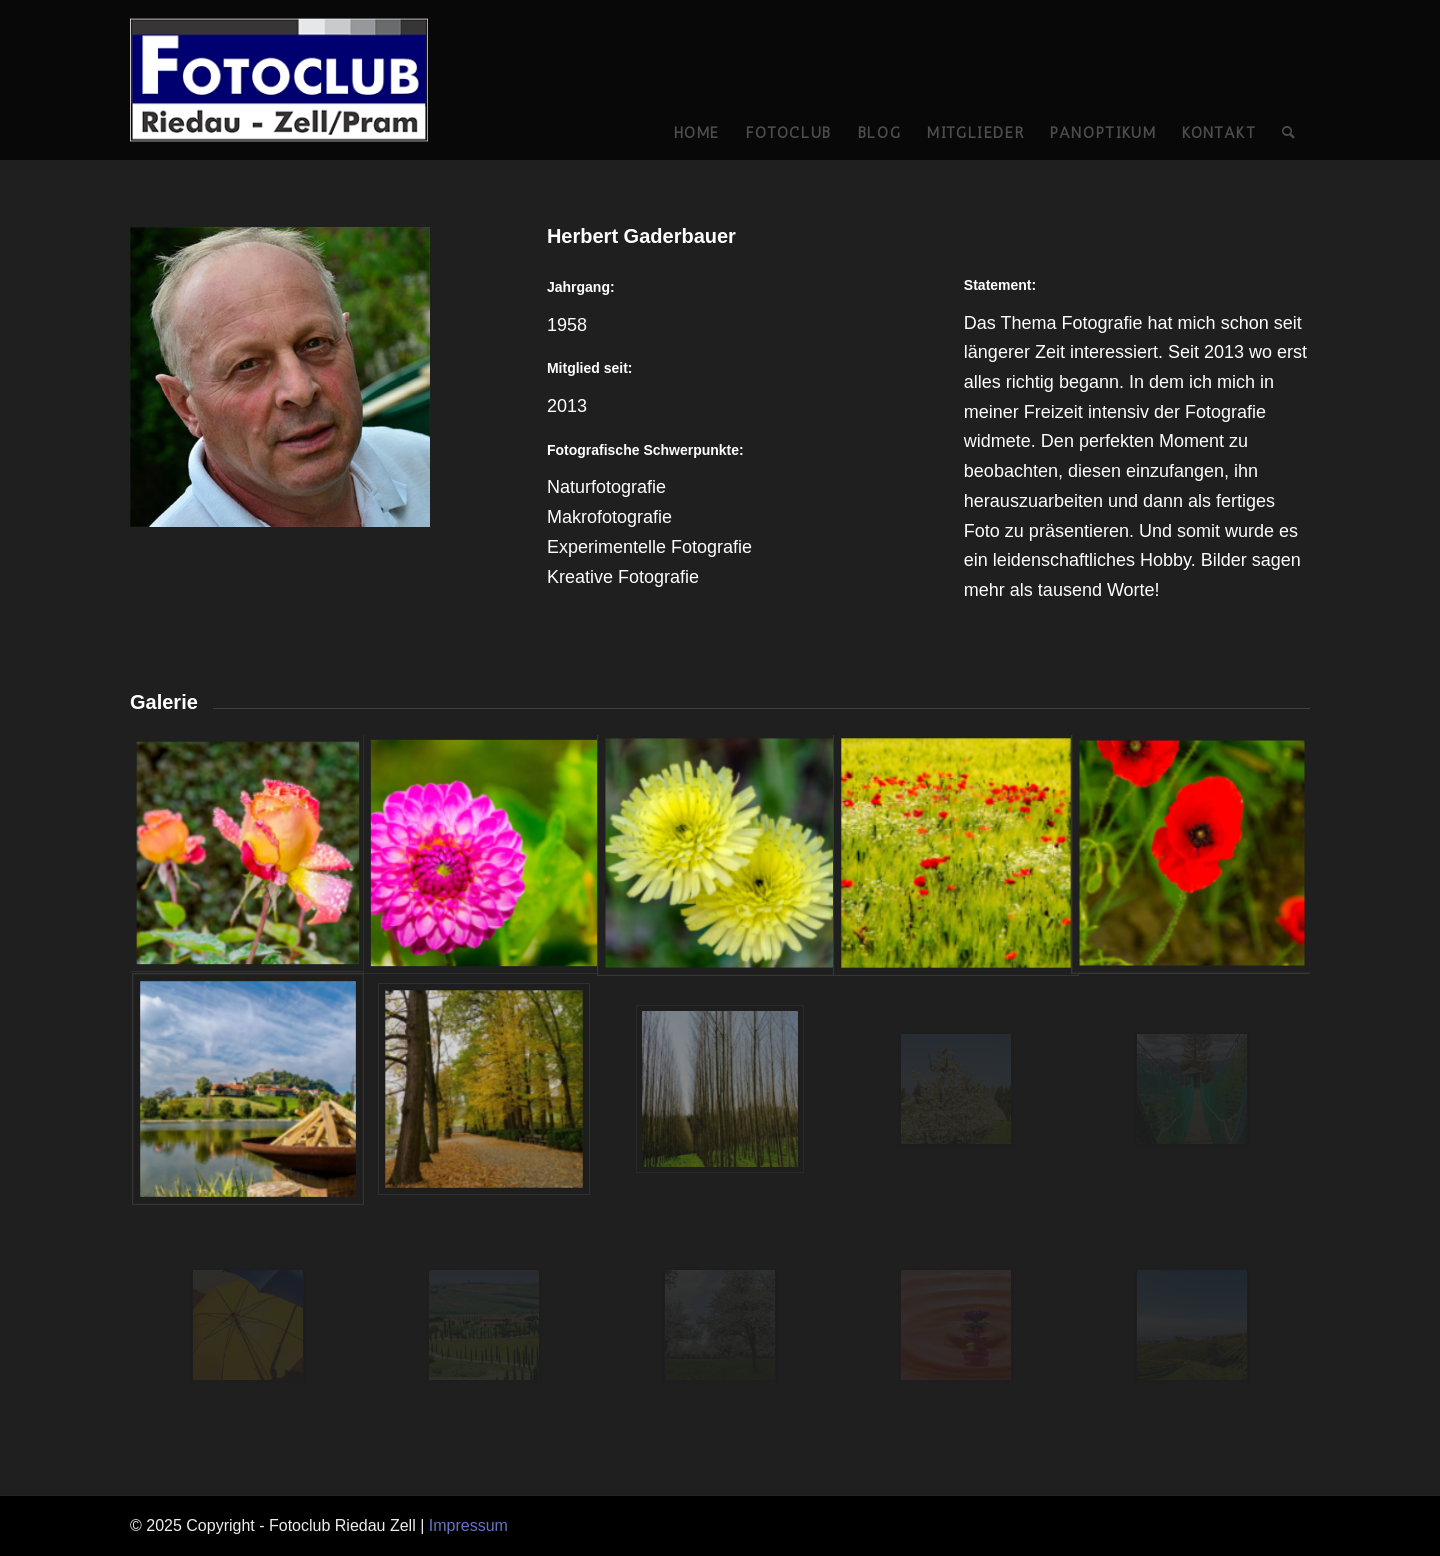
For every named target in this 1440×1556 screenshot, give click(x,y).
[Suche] (1289, 80)
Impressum (468, 1525)
